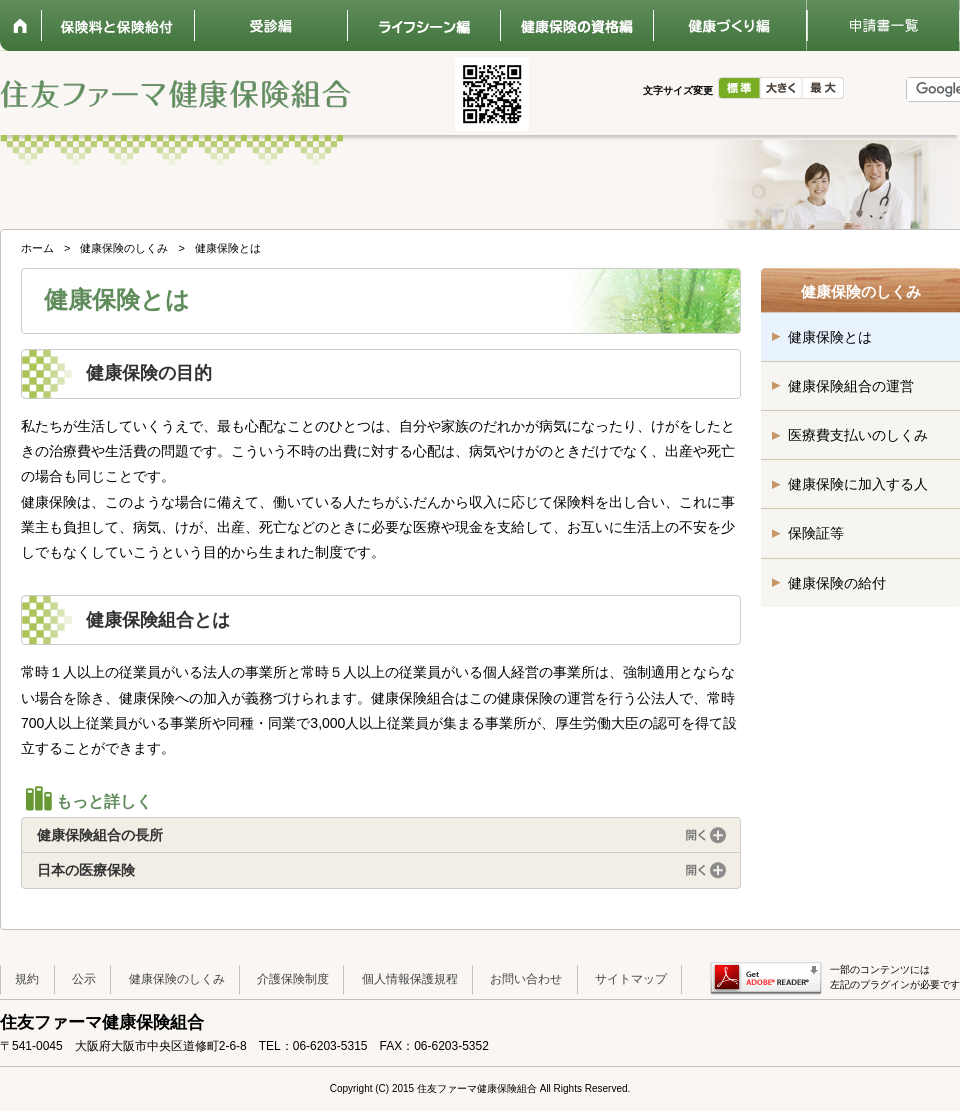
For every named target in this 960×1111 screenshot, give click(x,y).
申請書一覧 (882, 25)
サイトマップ (631, 979)
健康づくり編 (729, 25)
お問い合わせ (526, 979)
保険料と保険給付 (117, 25)
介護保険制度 (293, 979)
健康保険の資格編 (576, 25)
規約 (27, 979)
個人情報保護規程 (410, 979)
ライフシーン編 (423, 25)
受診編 (270, 25)
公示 (84, 979)
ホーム (20, 25)
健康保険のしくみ (124, 248)
